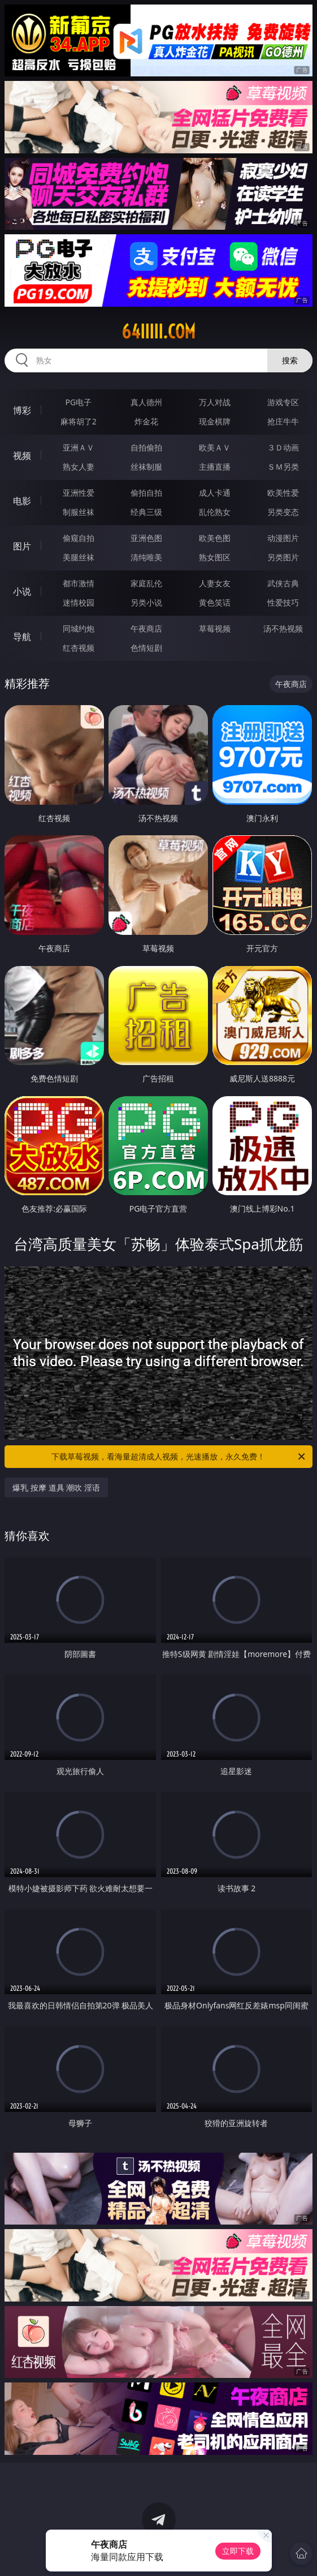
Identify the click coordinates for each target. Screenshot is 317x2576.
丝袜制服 (146, 466)
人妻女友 (215, 583)
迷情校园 (78, 602)
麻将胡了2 (78, 421)
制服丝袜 (78, 511)
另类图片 (283, 557)
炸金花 (146, 421)
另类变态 (283, 511)
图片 (22, 546)
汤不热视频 (283, 628)
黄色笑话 (215, 602)
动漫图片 (283, 538)
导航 (22, 636)
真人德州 (146, 402)
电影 (22, 501)
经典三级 (146, 511)
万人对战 (215, 402)
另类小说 (146, 602)
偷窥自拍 (78, 538)
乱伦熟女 (215, 511)
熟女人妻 (78, 466)
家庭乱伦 (146, 583)
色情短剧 (146, 647)
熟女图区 (215, 557)
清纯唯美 (146, 557)
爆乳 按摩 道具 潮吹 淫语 (56, 1487)
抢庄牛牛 (283, 421)
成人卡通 (215, 492)
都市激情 (78, 583)
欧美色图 (215, 538)
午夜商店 (146, 628)
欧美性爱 (283, 492)
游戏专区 (283, 402)
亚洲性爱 (78, 492)
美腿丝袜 (78, 557)
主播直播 (215, 466)
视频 (22, 455)
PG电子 (79, 402)
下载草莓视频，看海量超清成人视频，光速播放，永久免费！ (178, 1456)
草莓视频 (215, 628)
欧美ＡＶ (215, 447)
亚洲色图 (146, 538)
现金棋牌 (215, 421)
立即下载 (238, 2550)
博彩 (22, 410)
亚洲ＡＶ (78, 447)
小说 (22, 591)
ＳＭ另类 (283, 466)
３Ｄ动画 (283, 447)
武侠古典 (283, 583)
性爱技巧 (283, 602)
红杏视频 (78, 647)
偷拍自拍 (146, 492)
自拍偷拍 (146, 447)
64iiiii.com (158, 331)
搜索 (290, 360)
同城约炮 (78, 628)
